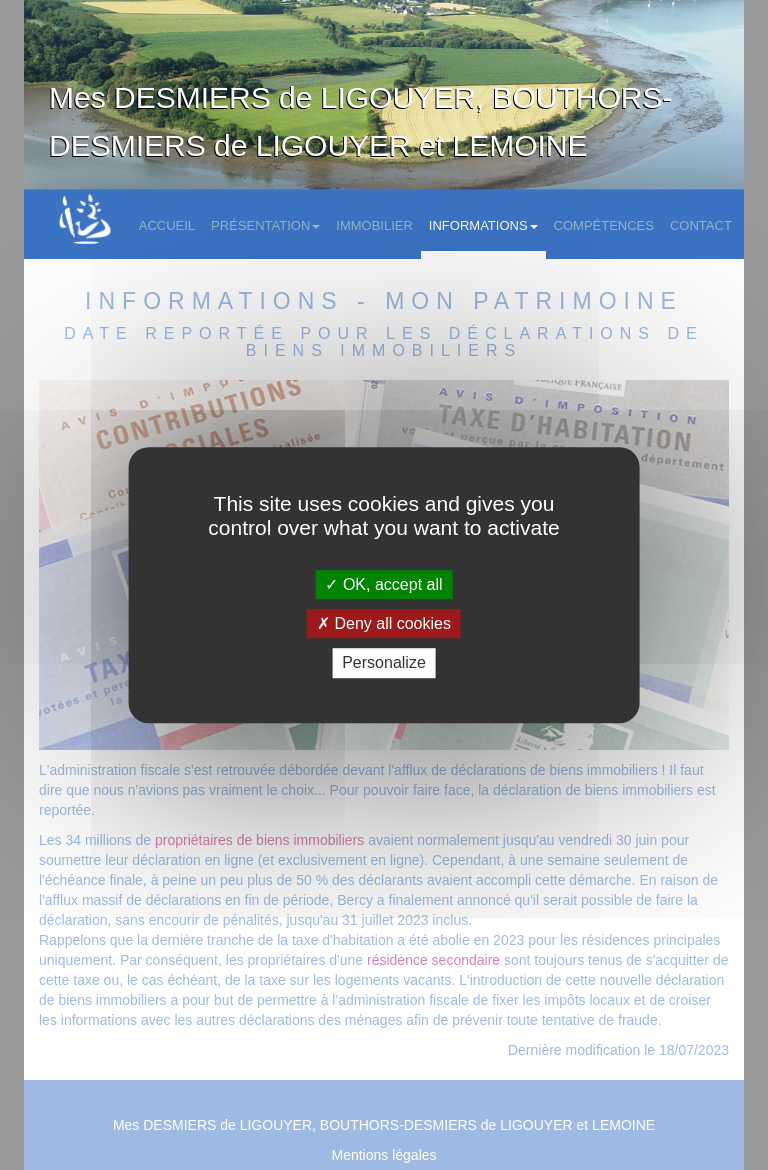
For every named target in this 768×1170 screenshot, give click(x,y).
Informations (483, 225)
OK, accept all (383, 584)
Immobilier (374, 225)
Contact (701, 225)
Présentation (265, 225)
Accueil (167, 225)
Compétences (604, 225)
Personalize (384, 663)
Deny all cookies (384, 623)
